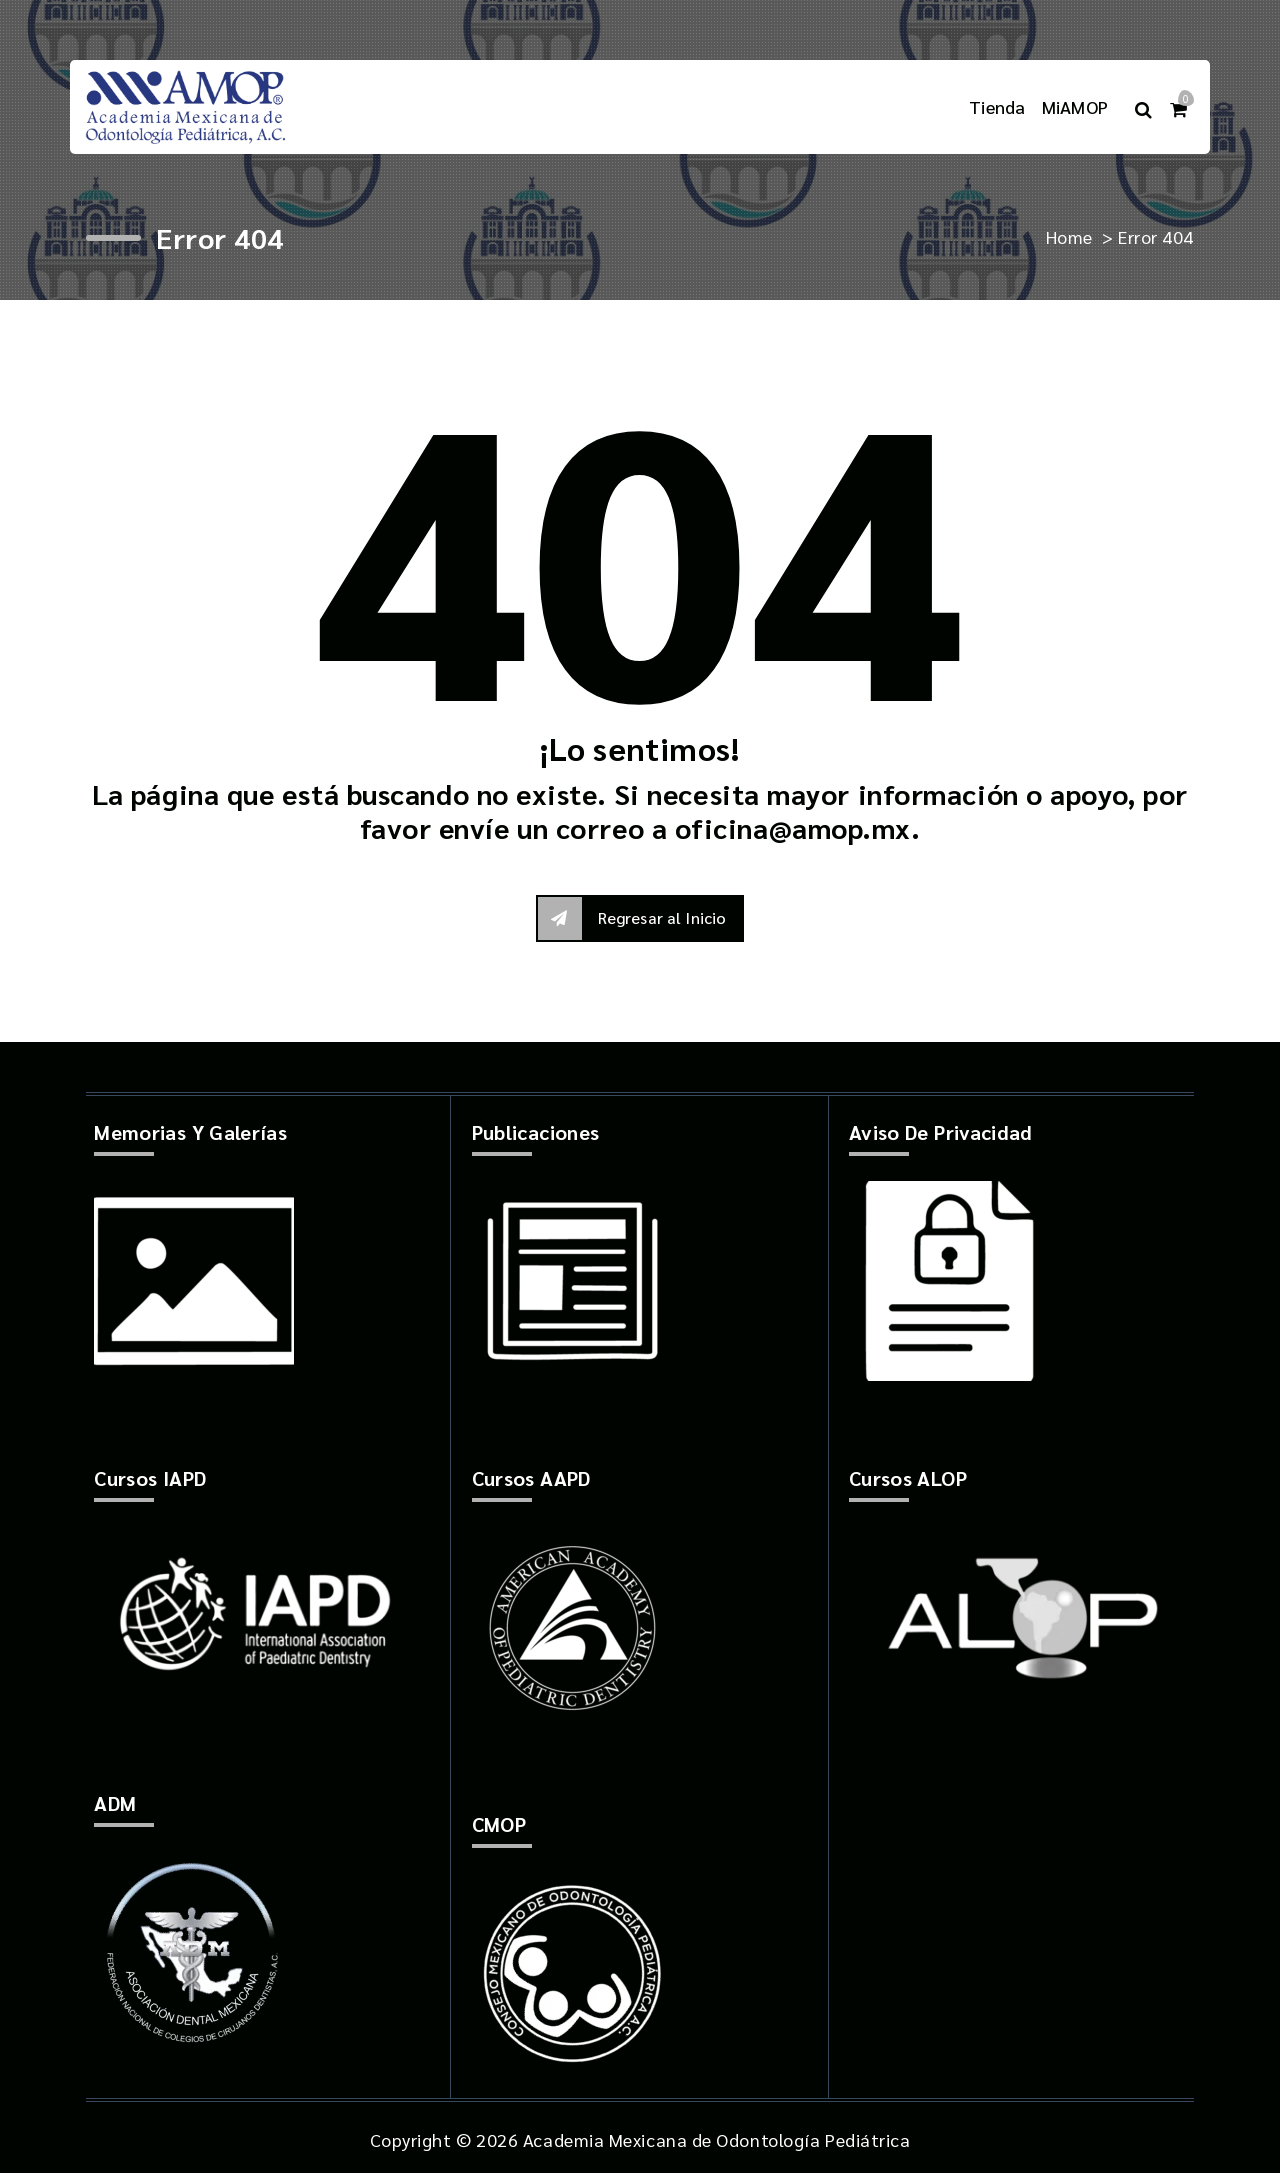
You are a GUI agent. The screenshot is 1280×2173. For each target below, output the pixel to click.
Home (1069, 236)
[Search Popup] (1143, 106)
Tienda (997, 106)
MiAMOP (1075, 106)
